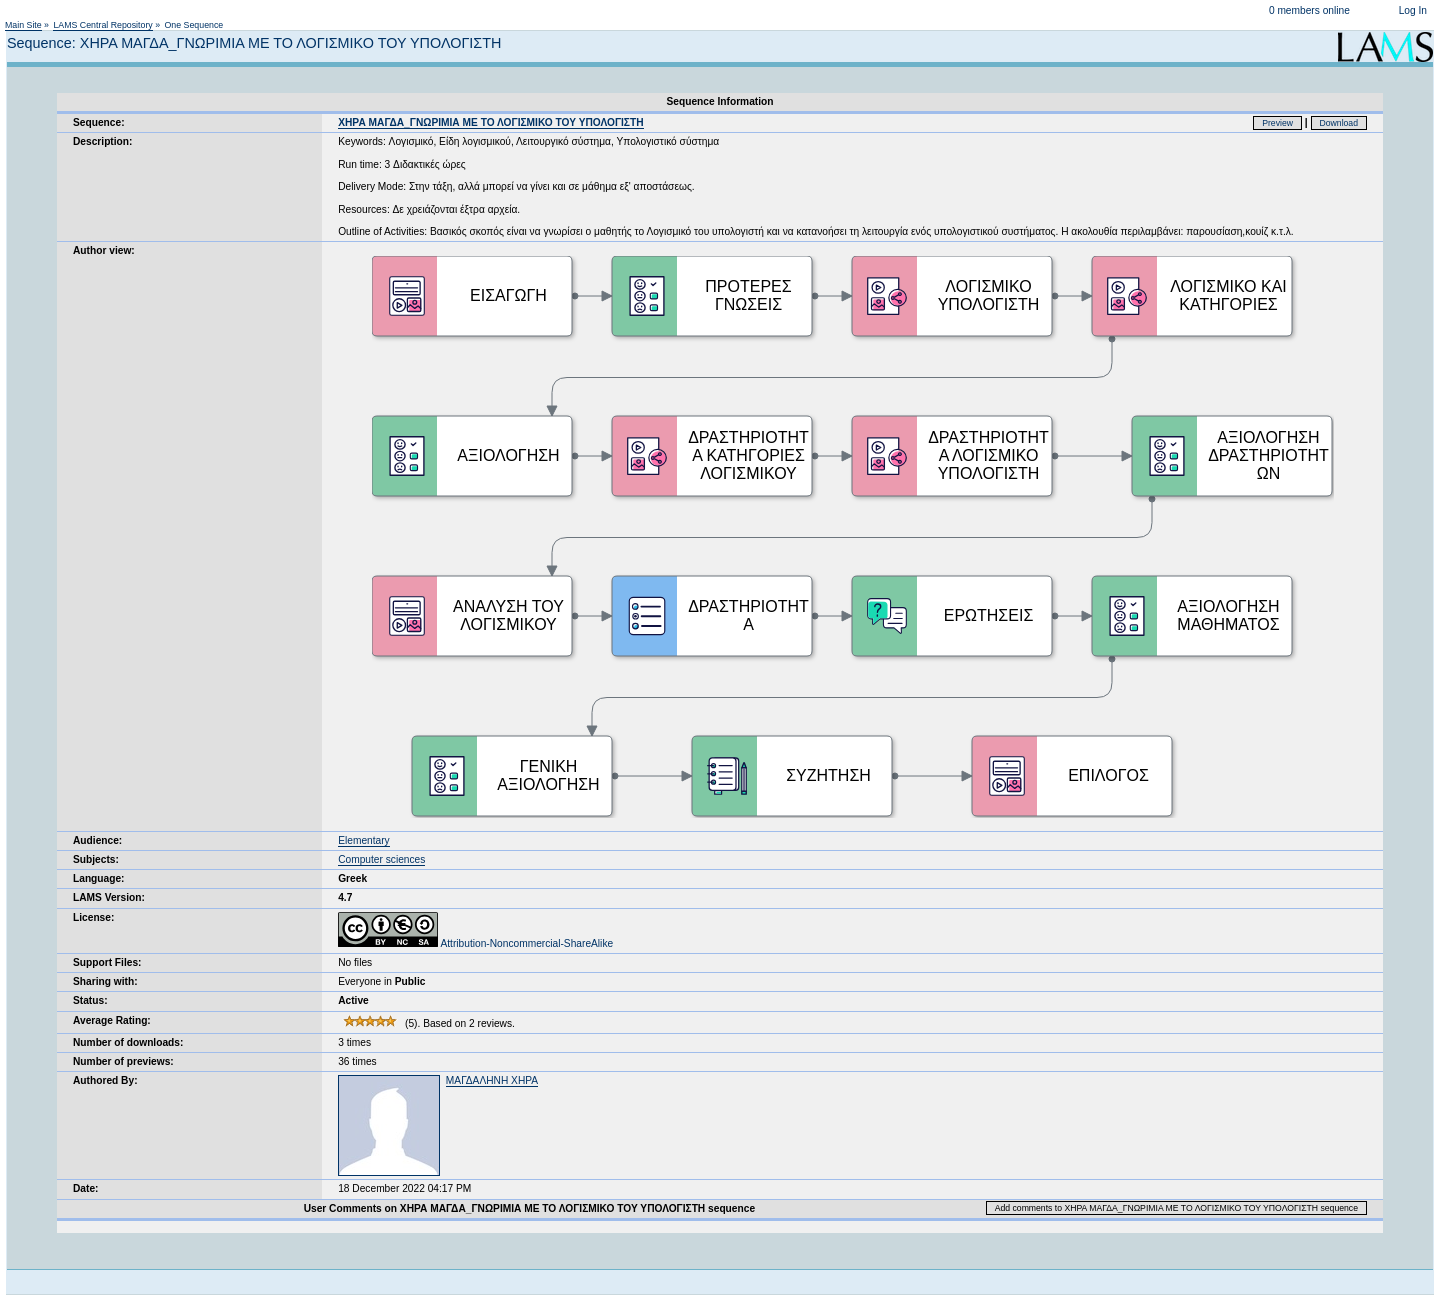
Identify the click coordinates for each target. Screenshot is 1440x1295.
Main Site (23, 25)
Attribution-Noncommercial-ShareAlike (475, 943)
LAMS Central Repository (102, 25)
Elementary (364, 840)
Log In (1413, 10)
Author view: (104, 250)
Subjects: (96, 859)
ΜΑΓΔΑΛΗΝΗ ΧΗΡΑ (492, 1080)
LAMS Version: (109, 897)
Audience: (97, 840)
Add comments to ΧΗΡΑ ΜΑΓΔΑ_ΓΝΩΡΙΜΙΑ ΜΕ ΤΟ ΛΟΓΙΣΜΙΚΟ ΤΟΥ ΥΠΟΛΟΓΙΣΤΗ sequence (1176, 1208)
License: (93, 917)
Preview (1277, 123)
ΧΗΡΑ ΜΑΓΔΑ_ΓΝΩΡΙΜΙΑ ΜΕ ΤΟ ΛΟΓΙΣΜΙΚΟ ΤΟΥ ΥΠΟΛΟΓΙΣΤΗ (490, 122)
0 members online (1309, 10)
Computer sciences (381, 859)
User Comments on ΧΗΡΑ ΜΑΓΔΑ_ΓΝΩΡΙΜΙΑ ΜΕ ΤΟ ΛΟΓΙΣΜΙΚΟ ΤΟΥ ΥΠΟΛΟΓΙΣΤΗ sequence (529, 1208)
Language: (99, 878)
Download (1339, 123)
